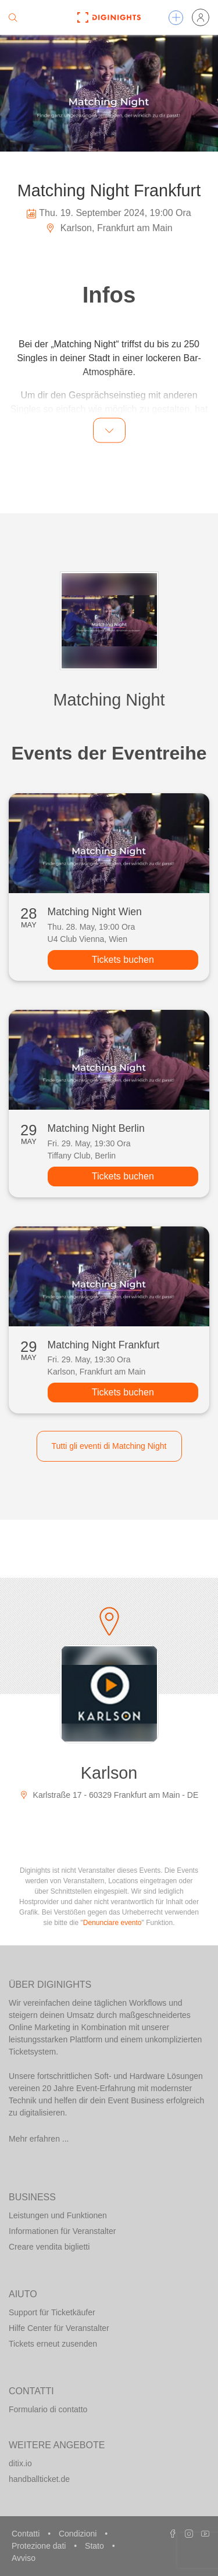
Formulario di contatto (48, 2409)
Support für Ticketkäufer (52, 2312)
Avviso (23, 2558)
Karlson (109, 1773)
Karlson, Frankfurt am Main (108, 228)
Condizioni (79, 2533)
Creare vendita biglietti (49, 2246)
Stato (95, 2545)
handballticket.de (39, 2479)
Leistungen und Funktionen (58, 2215)
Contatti (27, 2533)
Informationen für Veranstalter (62, 2231)
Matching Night (109, 699)
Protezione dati (40, 2545)
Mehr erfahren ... (39, 2138)
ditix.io (20, 2463)
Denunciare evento (112, 1923)
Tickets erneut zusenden (53, 2343)
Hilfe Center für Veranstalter (59, 2328)
